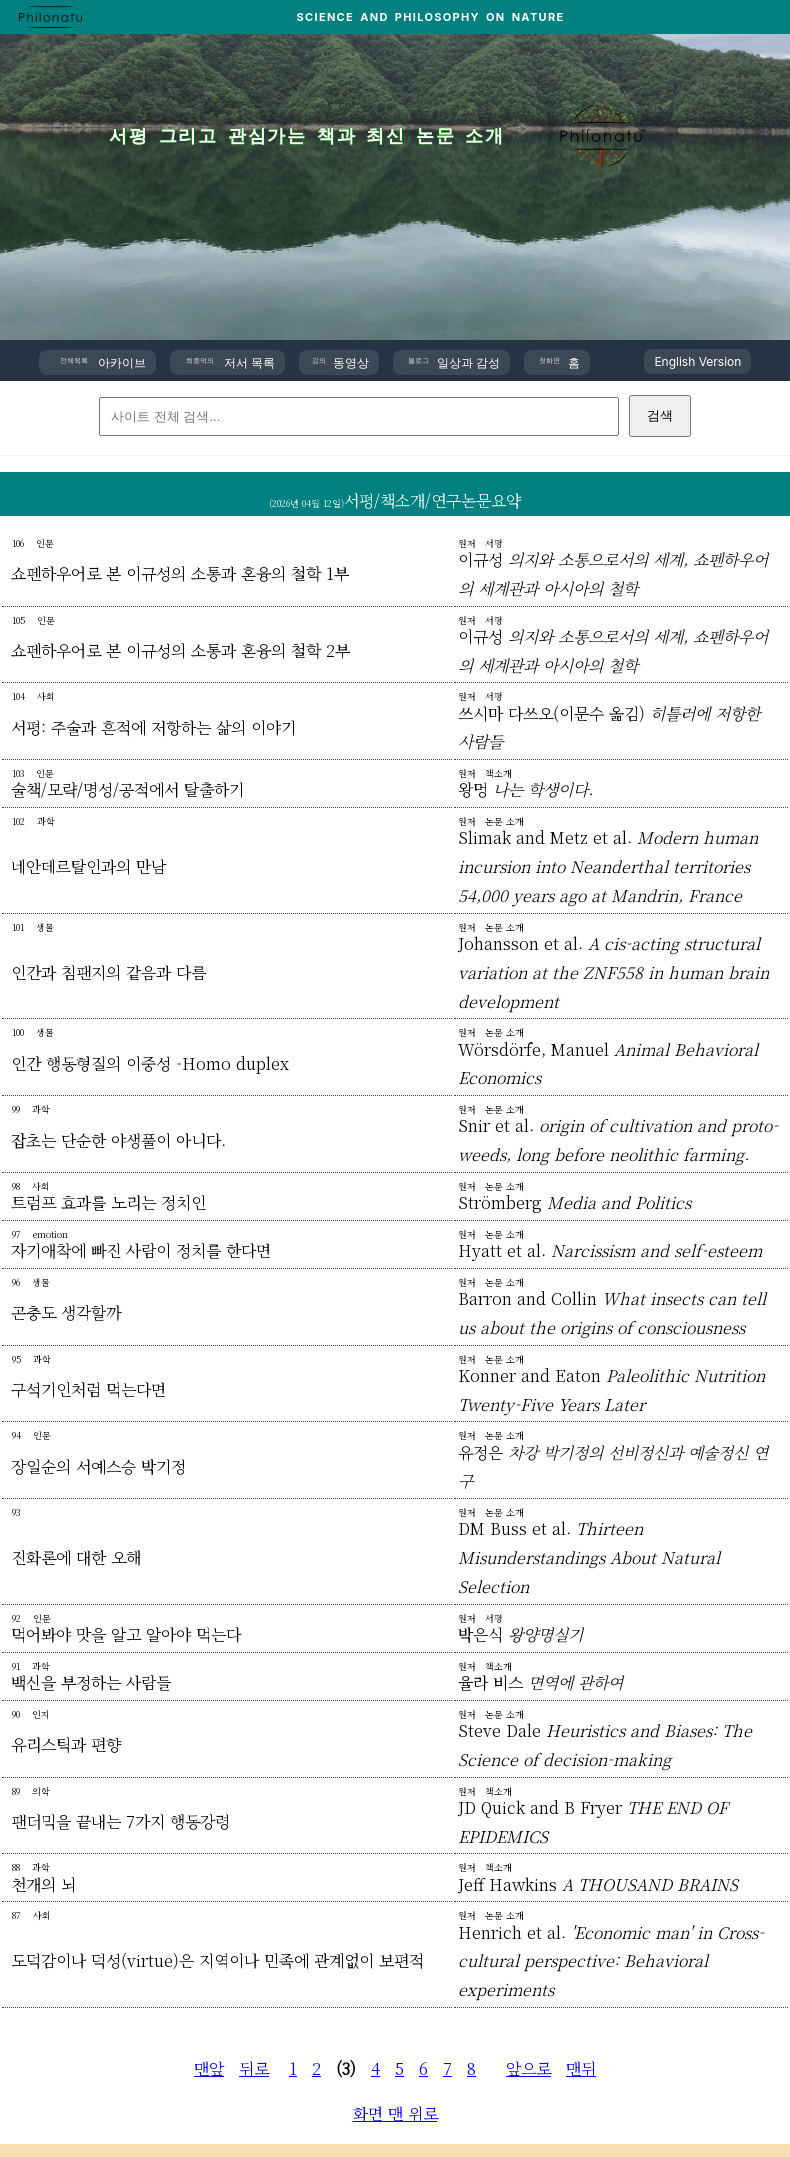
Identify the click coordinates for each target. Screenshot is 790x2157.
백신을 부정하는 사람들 (91, 1682)
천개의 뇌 (43, 1884)
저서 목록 (230, 362)
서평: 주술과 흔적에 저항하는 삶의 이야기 (153, 727)
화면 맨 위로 (395, 2113)
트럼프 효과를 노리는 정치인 (108, 1202)
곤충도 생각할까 (66, 1312)
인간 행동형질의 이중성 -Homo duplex (150, 1063)
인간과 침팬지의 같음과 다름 (108, 972)
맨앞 (209, 2068)
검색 (660, 415)
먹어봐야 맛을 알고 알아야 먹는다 (126, 1634)
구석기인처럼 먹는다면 (88, 1389)
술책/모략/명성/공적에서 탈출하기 (127, 789)
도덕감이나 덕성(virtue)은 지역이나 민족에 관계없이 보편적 (217, 1960)
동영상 (340, 362)
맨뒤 (581, 2068)
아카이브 (103, 362)
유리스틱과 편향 (66, 1744)
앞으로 (528, 2068)
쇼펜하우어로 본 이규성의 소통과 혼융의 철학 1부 (180, 573)
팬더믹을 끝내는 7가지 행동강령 (120, 1821)
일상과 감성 (454, 362)
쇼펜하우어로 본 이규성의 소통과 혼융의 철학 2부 (180, 650)
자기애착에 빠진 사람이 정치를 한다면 (141, 1250)
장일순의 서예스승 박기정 (98, 1466)
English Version (697, 361)
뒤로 (254, 2068)
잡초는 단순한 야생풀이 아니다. (118, 1140)
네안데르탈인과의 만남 (88, 866)
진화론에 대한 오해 (76, 1557)
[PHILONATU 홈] (50, 17)
